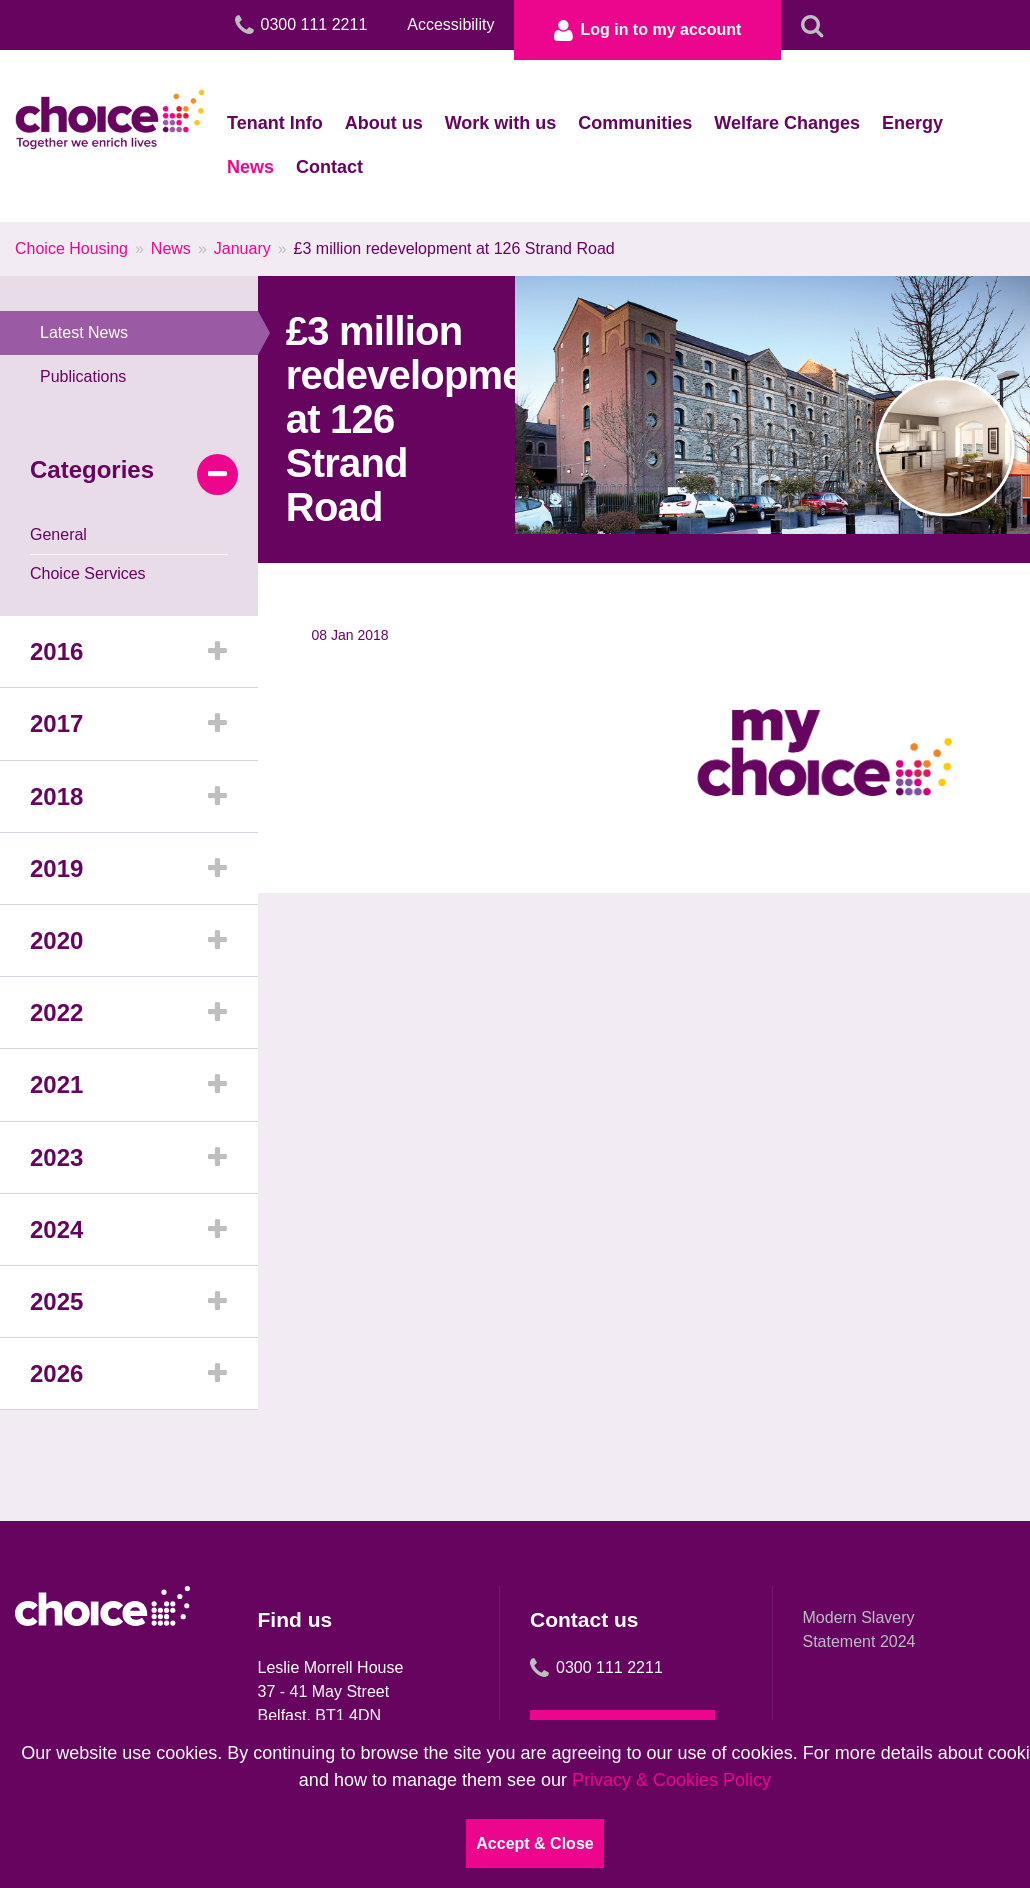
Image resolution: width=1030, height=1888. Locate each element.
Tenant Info (275, 123)
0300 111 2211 (596, 1668)
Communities (635, 123)
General (58, 534)
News (250, 167)
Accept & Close (534, 1843)
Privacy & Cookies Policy (671, 1780)
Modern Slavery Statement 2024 (859, 1629)
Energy (912, 123)
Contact (329, 167)
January (242, 248)
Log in (647, 30)
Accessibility (450, 24)
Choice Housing (71, 248)
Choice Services (88, 573)
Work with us (501, 123)
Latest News (149, 333)
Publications (83, 376)
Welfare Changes (787, 123)
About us (384, 123)
